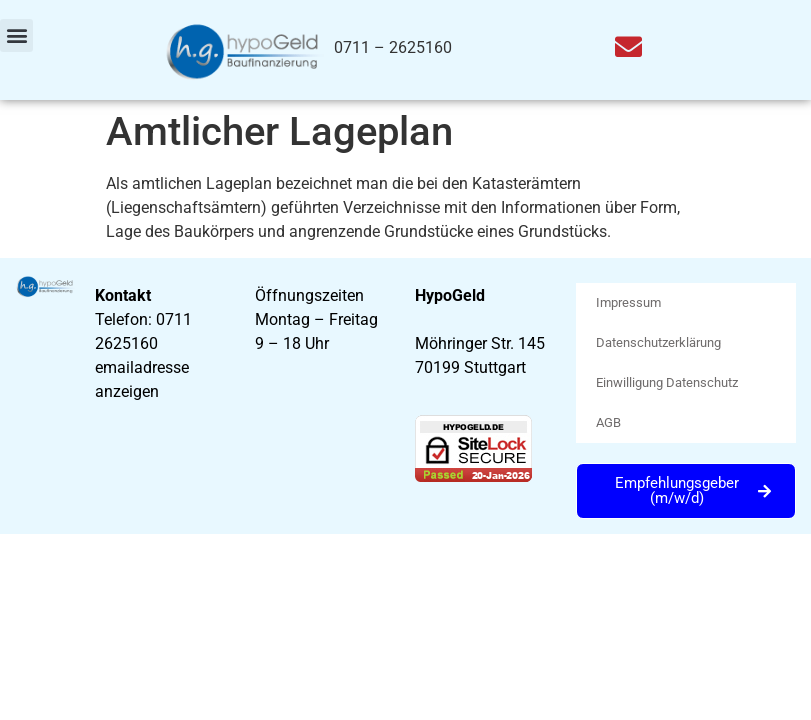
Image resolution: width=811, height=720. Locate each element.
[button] (16, 35)
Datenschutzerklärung (658, 342)
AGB (608, 422)
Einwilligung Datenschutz (667, 382)
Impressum (628, 302)
